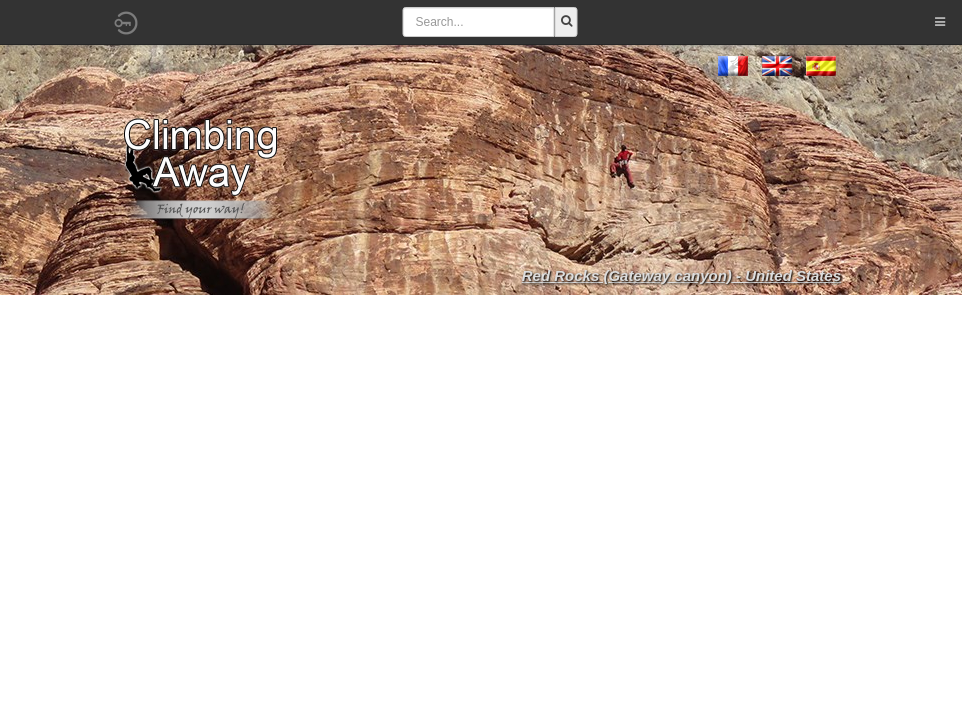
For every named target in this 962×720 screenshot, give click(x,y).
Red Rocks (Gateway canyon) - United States (681, 275)
